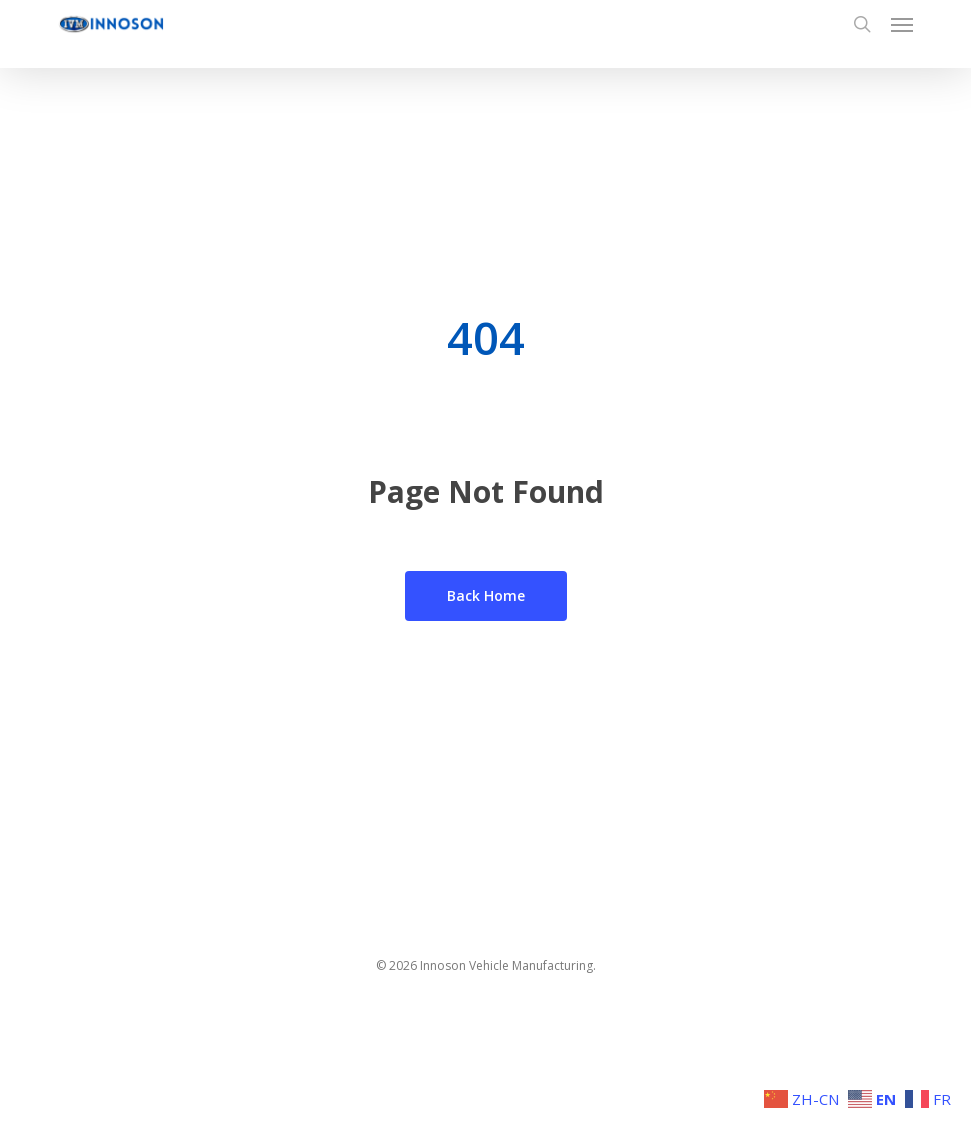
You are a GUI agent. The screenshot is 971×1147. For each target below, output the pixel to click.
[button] (902, 24)
